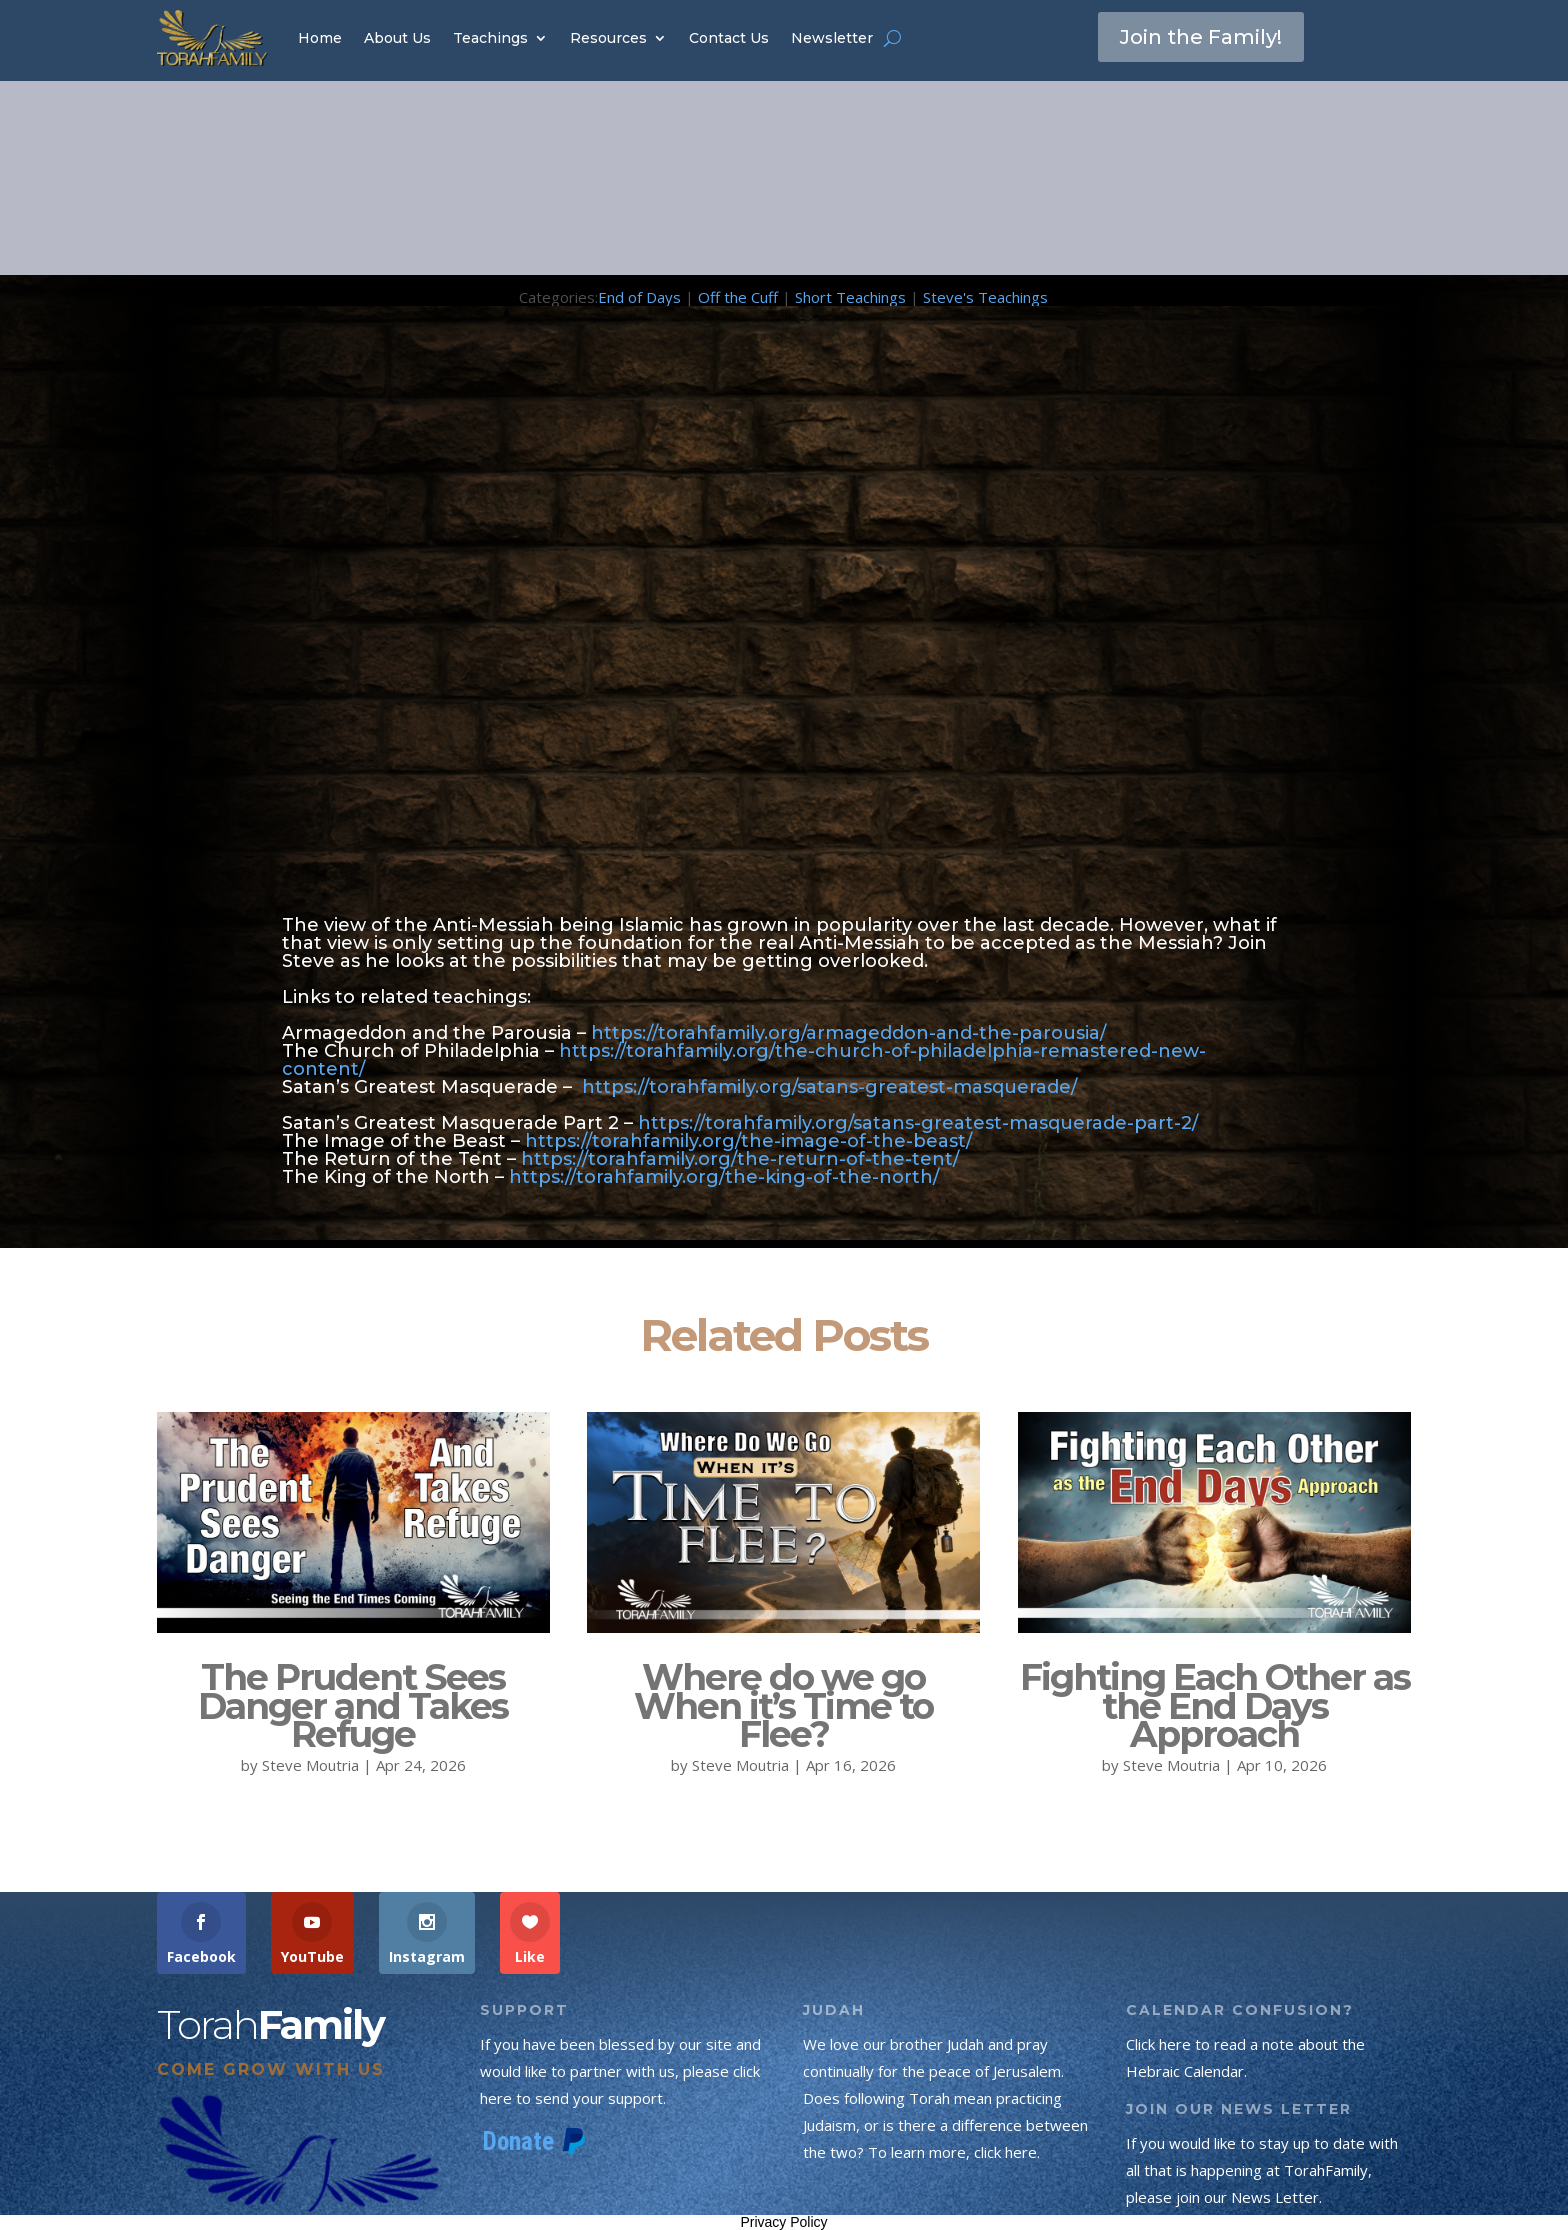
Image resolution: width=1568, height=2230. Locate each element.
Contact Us (729, 38)
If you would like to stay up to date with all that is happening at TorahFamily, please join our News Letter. (1262, 2170)
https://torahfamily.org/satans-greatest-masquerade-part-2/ (918, 1123)
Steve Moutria (310, 1765)
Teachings (490, 38)
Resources (608, 38)
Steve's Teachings (985, 297)
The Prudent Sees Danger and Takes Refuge (353, 1706)
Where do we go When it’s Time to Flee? (783, 1706)
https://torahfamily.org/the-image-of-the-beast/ (748, 1141)
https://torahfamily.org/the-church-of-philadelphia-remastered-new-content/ (744, 1060)
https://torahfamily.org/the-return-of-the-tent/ (740, 1159)
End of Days (639, 297)
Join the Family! (1201, 37)
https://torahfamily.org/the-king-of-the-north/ (724, 1177)
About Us (397, 38)
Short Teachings (850, 297)
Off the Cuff (738, 297)
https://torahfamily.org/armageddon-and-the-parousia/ (848, 1033)
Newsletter (832, 38)
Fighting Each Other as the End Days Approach (1215, 1706)
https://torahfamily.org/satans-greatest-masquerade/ (829, 1087)
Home (320, 38)
